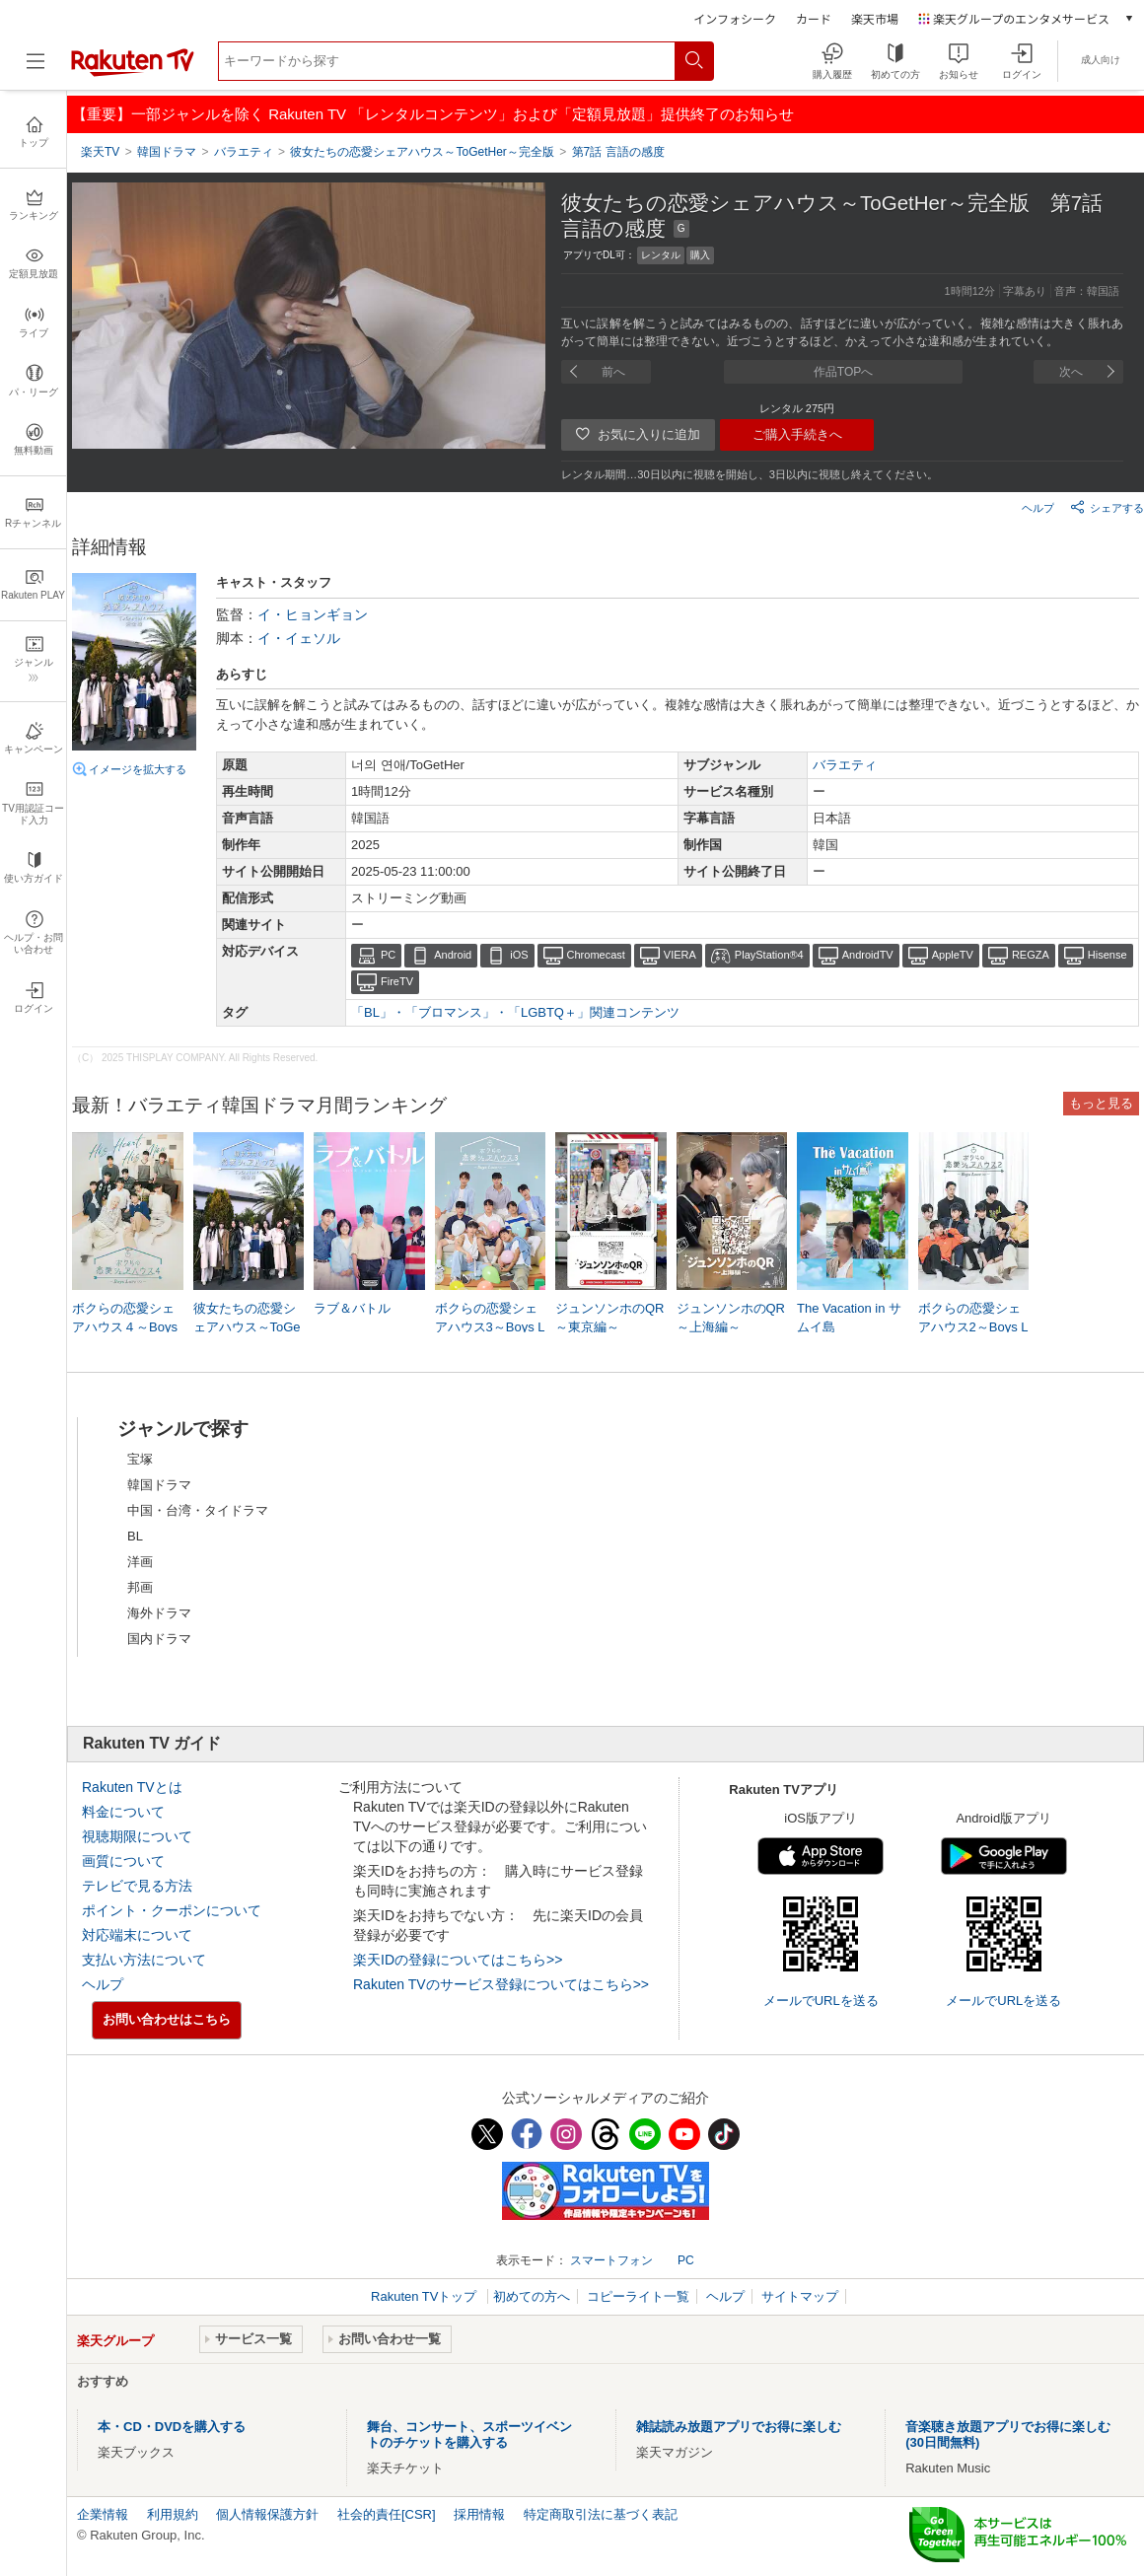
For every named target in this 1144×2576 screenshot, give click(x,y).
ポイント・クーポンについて (171, 1910)
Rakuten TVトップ (425, 2296)
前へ (613, 372)
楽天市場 (874, 18)
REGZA (1030, 955)
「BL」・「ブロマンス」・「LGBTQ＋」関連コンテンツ (515, 1012)
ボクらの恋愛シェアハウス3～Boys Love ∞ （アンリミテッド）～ (490, 1327)
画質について (123, 1861)
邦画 (140, 1587)
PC (388, 955)
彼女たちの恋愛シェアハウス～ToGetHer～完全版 (247, 1326)
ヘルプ (1038, 508)
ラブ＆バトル (352, 1308)
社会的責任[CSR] (386, 2514)
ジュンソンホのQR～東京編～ (610, 1317)
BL (135, 1536)
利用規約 (172, 2514)
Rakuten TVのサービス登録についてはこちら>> (501, 1984)
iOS (519, 955)
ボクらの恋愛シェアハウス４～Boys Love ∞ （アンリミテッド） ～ (126, 1327)
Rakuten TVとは (132, 1787)
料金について (123, 1812)
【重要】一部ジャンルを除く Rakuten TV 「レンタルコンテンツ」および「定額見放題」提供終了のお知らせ (433, 114)
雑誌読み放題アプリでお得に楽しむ (738, 2426)
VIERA (680, 955)
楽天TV (100, 152)
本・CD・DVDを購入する (172, 2426)
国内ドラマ (159, 1638)
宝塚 (140, 1459)
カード (813, 18)
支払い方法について (144, 1960)
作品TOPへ (843, 372)
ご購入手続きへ (797, 434)
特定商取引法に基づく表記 (601, 2514)
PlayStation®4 (769, 955)
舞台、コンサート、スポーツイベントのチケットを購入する (469, 2434)
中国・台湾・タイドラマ (197, 1510)
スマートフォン (611, 2260)
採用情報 (479, 2514)
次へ (1071, 372)
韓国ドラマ (159, 1484)
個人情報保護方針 (267, 2514)
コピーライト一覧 (638, 2296)
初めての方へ (531, 2296)
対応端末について (137, 1935)
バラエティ (845, 764)
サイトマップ (799, 2296)
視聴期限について (137, 1836)
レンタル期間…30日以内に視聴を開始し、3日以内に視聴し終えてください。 (749, 474)
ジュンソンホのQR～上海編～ (731, 1317)
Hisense (1107, 955)
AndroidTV (868, 955)
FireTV (397, 981)
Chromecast (596, 955)
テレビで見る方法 (137, 1886)
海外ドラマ (159, 1613)
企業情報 (102, 2514)
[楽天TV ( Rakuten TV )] (132, 72)
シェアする (1107, 507)
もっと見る (1101, 1103)
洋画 (140, 1561)
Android (452, 955)
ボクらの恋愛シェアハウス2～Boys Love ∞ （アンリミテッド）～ (973, 1327)
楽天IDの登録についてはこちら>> (457, 1960)
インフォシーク (734, 18)
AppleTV (952, 955)
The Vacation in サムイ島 (849, 1317)
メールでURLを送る (821, 2000)
